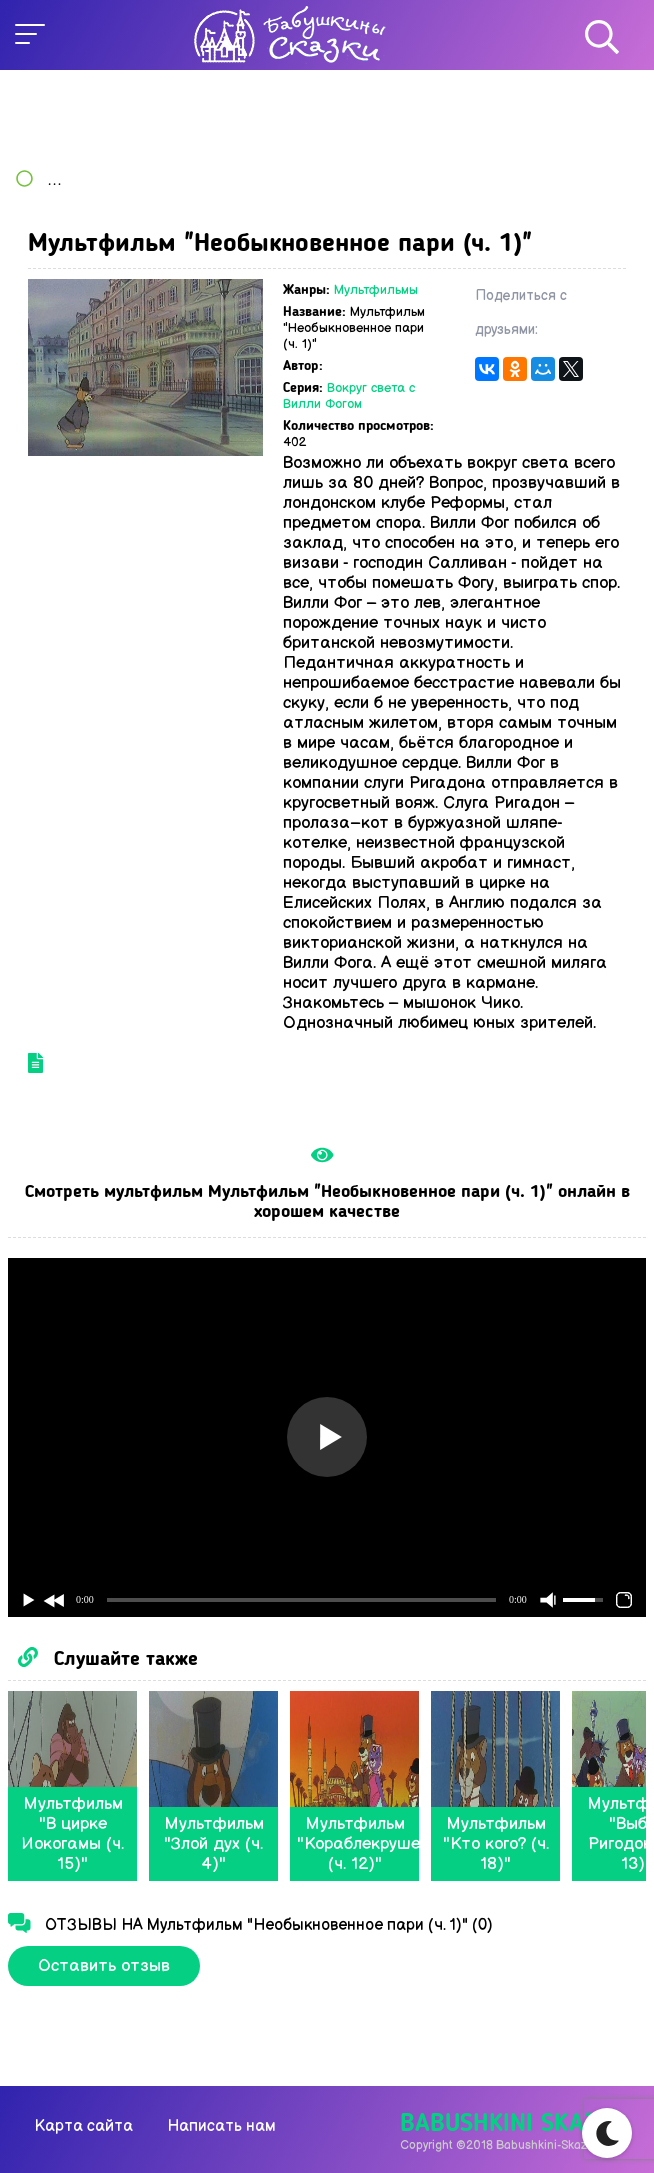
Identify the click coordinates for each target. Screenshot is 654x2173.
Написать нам (221, 2126)
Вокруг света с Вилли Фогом (349, 396)
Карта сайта (84, 2126)
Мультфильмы (376, 290)
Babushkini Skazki (509, 2124)
